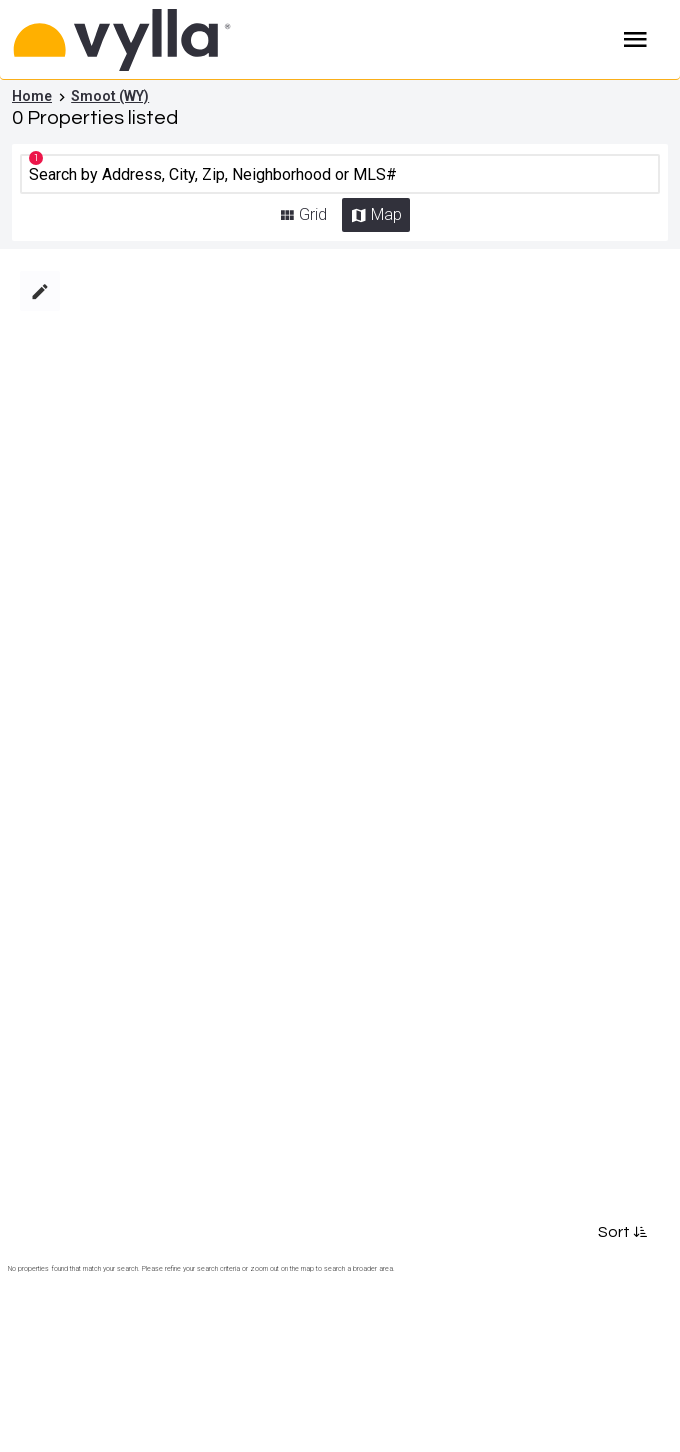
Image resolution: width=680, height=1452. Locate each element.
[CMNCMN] (340, 174)
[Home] (258, 40)
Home (32, 96)
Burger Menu (636, 40)
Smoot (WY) (110, 96)
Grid (313, 214)
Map (386, 214)
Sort (621, 1232)
